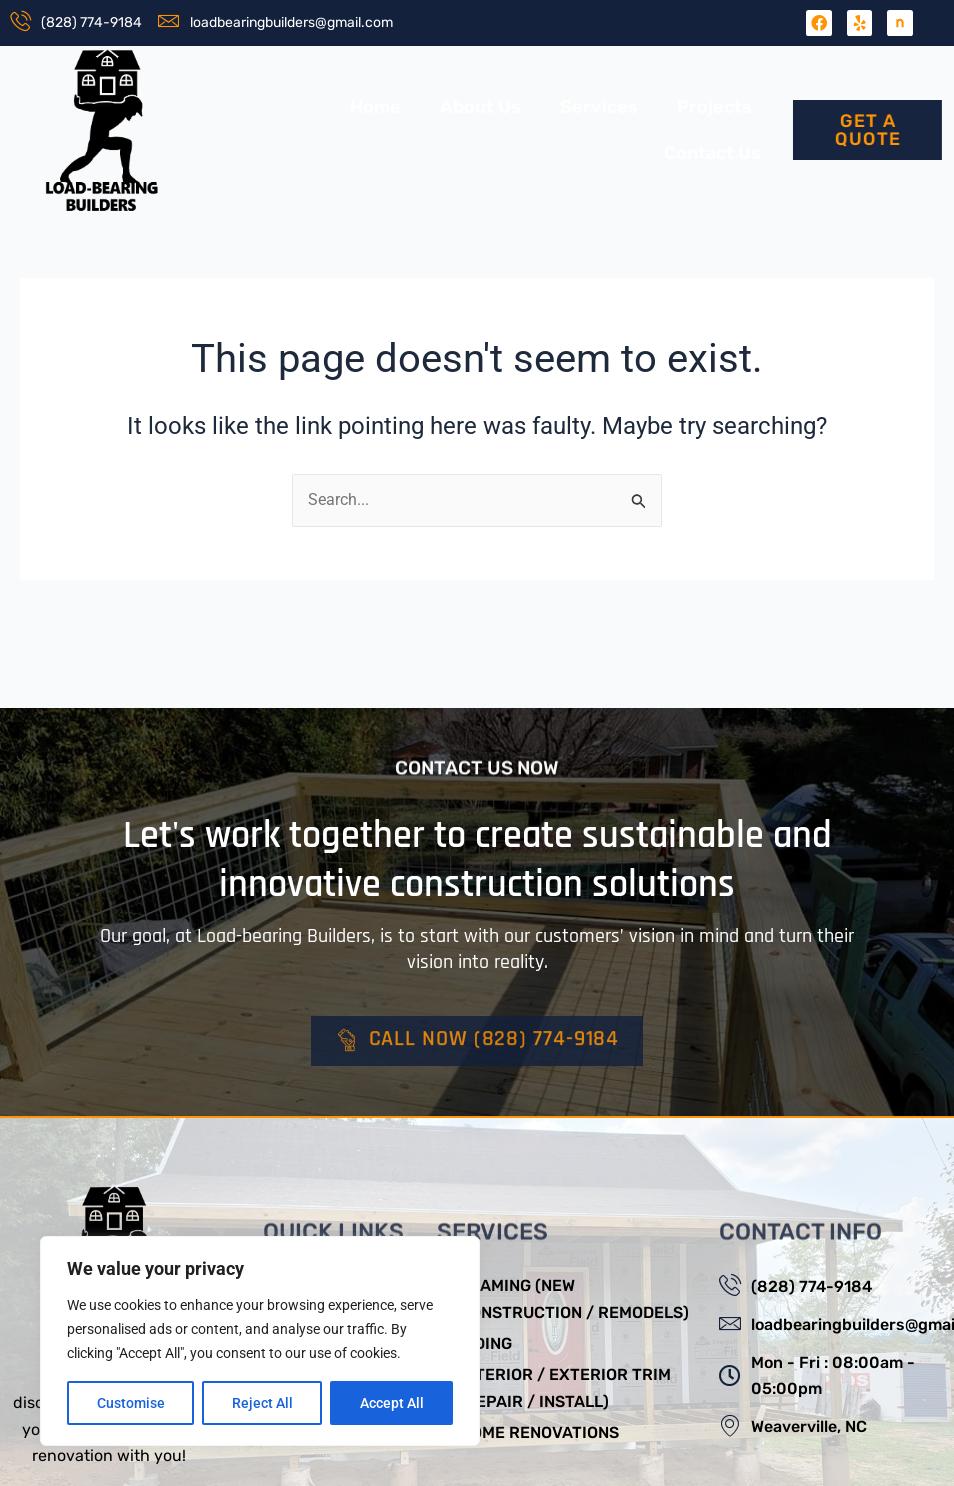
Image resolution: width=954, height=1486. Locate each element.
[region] (260, 1341)
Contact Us (712, 153)
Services (599, 107)
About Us (480, 107)
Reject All (262, 1403)
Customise (131, 1403)
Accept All (392, 1403)
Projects (714, 107)
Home (375, 107)
